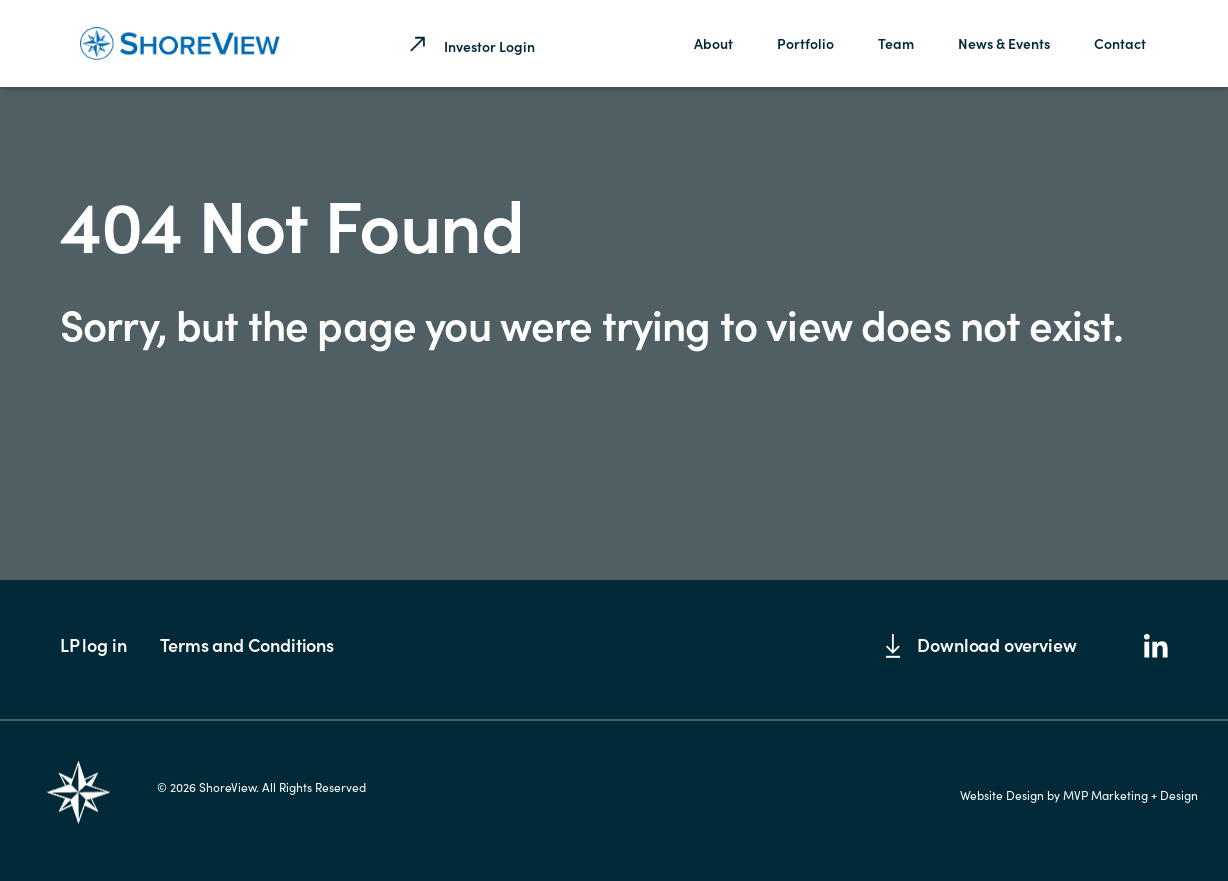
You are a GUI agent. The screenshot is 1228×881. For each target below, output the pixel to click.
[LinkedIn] (1156, 648)
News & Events (1004, 43)
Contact (1120, 43)
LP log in (93, 644)
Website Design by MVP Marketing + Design (1079, 794)
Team (896, 43)
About (713, 43)
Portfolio (805, 43)
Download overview (981, 645)
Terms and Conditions (246, 644)
